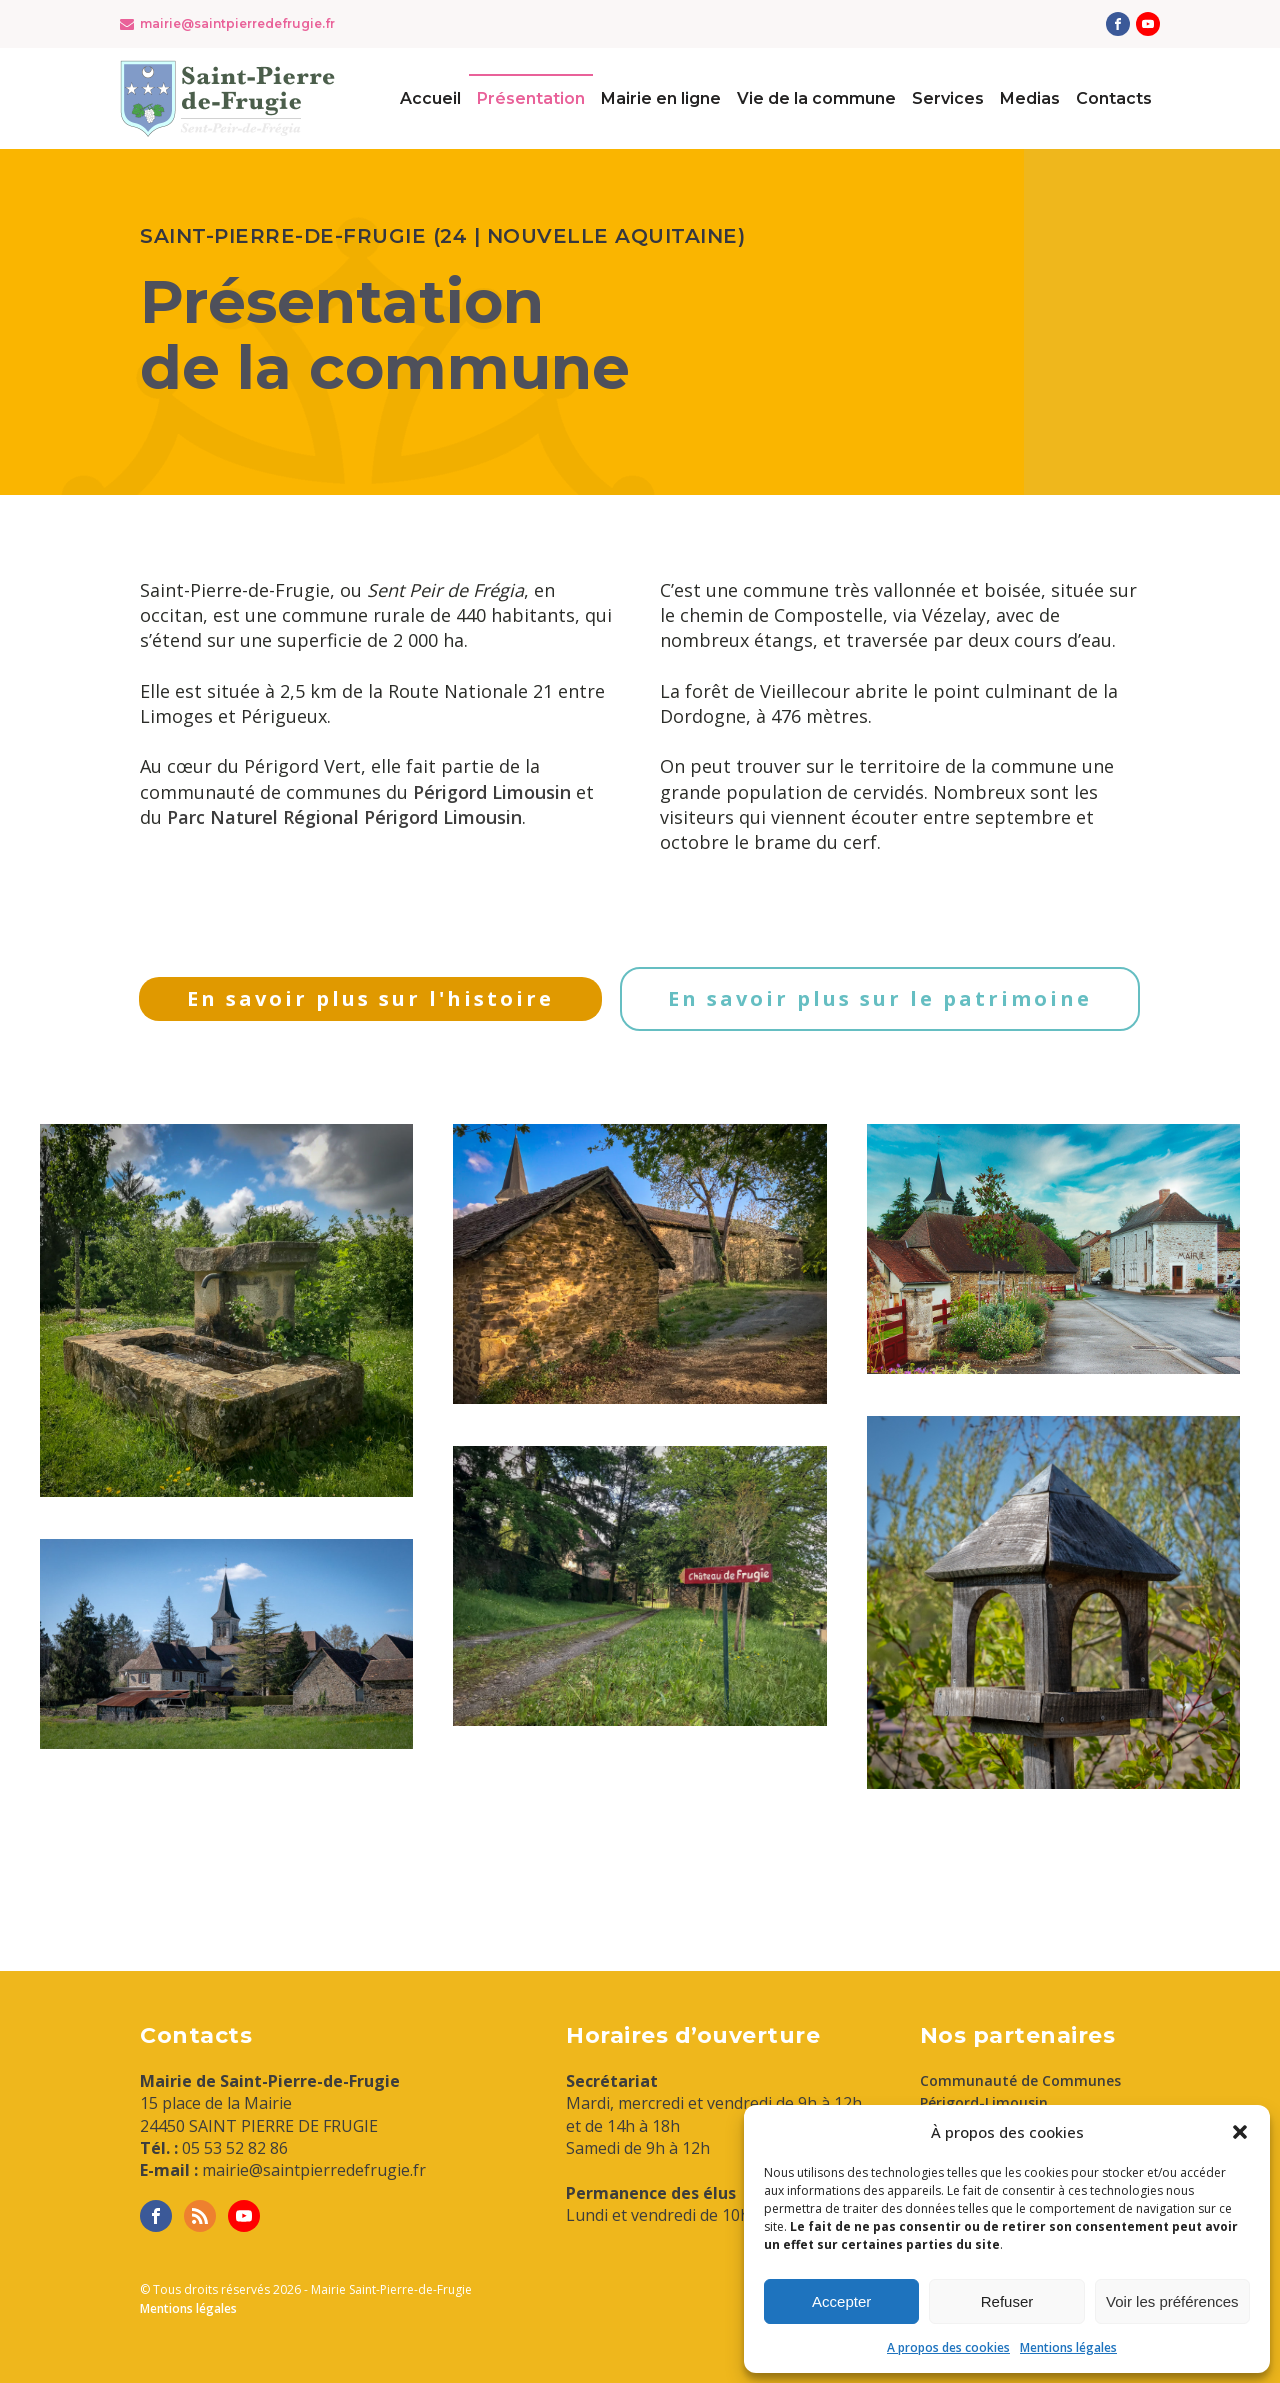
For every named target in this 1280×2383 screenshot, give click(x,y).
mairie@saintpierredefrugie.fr (237, 23)
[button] (1240, 2132)
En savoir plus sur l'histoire (370, 998)
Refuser (1007, 2301)
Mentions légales (1068, 2347)
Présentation (531, 98)
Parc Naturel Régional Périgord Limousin (344, 817)
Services (948, 98)
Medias (1030, 98)
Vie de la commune (816, 98)
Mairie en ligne (661, 98)
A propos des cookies (948, 2347)
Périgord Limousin (492, 792)
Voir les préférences (1172, 2301)
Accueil (430, 98)
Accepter (841, 2301)
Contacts (1114, 98)
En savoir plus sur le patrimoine (880, 998)
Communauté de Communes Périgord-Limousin (1020, 2091)
